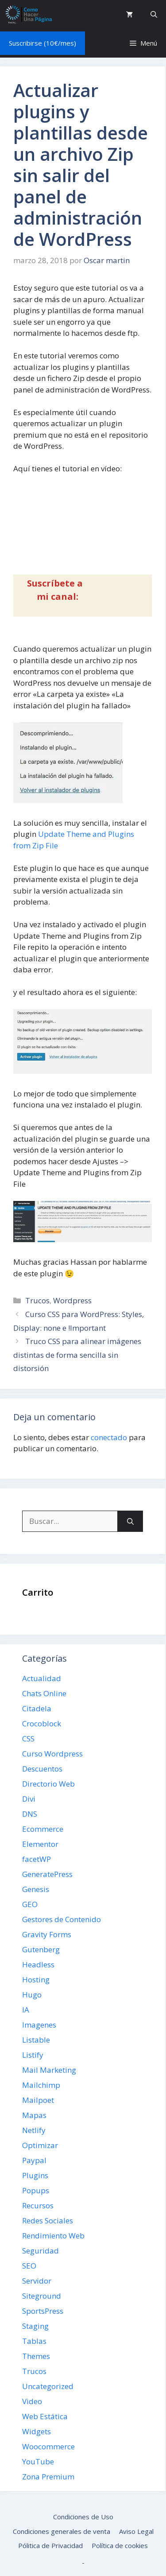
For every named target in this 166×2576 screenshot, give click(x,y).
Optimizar (40, 2145)
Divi (28, 1799)
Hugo (32, 1994)
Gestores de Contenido (61, 1919)
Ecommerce (42, 1829)
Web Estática (45, 2416)
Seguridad (40, 2251)
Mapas (34, 2115)
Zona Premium (48, 2476)
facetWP (36, 1859)
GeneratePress (47, 1874)
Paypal (34, 2160)
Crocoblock (41, 1723)
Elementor (40, 1844)
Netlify (34, 2130)
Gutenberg (41, 1949)
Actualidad (41, 1678)
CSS (28, 1738)
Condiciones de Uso (83, 2516)
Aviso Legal (136, 2531)
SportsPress (42, 2311)
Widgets (36, 2431)
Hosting (36, 1979)
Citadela (36, 1708)
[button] (154, 14)
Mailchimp (41, 2085)
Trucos (37, 1300)
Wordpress (72, 1300)
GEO (30, 1904)
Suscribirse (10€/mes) (42, 43)
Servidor (36, 2281)
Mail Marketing (49, 2070)
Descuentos (42, 1769)
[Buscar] (130, 1521)
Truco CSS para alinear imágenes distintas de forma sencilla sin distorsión (77, 1354)
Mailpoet (38, 2100)
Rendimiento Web (53, 2235)
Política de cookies (120, 2545)
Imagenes (39, 2025)
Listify (32, 2055)
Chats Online (44, 1693)
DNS (29, 1814)
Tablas (34, 2341)
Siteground (41, 2296)
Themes (36, 2356)
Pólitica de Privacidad (50, 2545)
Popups (35, 2190)
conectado (109, 1437)
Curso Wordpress (52, 1753)
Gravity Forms (46, 1934)
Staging (35, 2326)
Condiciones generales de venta (61, 2531)
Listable (36, 2040)
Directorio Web (48, 1784)
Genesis (35, 1889)
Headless (38, 1964)
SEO (29, 2266)
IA (25, 2010)
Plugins (35, 2175)
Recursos (38, 2205)
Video (32, 2401)
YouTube (38, 2461)
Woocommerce (48, 2446)
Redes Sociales (47, 2220)
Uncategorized (47, 2386)
